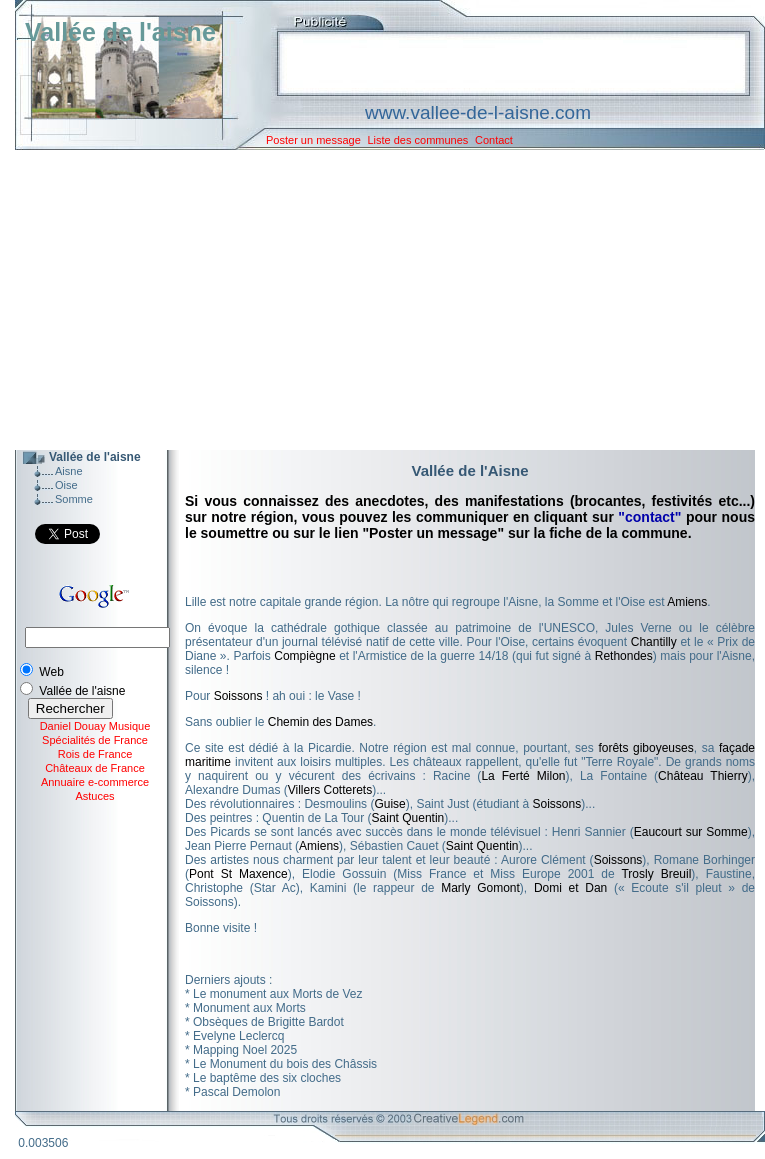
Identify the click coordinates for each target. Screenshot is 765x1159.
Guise (389, 804)
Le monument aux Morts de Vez (277, 994)
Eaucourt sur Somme (691, 832)
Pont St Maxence (238, 874)
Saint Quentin (408, 818)
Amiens (687, 602)
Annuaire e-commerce (95, 782)
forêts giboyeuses (645, 748)
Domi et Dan (570, 888)
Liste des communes (417, 140)
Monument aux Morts (249, 1008)
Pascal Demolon (236, 1092)
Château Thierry (703, 776)
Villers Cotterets (330, 790)
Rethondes (624, 656)
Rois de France (95, 754)
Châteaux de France (95, 768)
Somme (74, 499)
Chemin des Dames (320, 722)
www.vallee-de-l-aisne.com (478, 112)
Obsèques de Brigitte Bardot (268, 1022)
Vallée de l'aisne (120, 32)
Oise (66, 485)
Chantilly (654, 642)
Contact (494, 140)
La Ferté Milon (523, 776)
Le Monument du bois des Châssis (285, 1064)
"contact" (649, 517)
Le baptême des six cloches (267, 1078)
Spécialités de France (95, 740)
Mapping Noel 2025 (245, 1050)
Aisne (69, 471)
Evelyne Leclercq (238, 1036)
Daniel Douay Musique (95, 726)
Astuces (94, 796)
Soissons (238, 696)
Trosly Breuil (656, 874)
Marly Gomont (480, 888)
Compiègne (304, 656)
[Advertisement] (375, 300)
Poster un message (313, 140)
